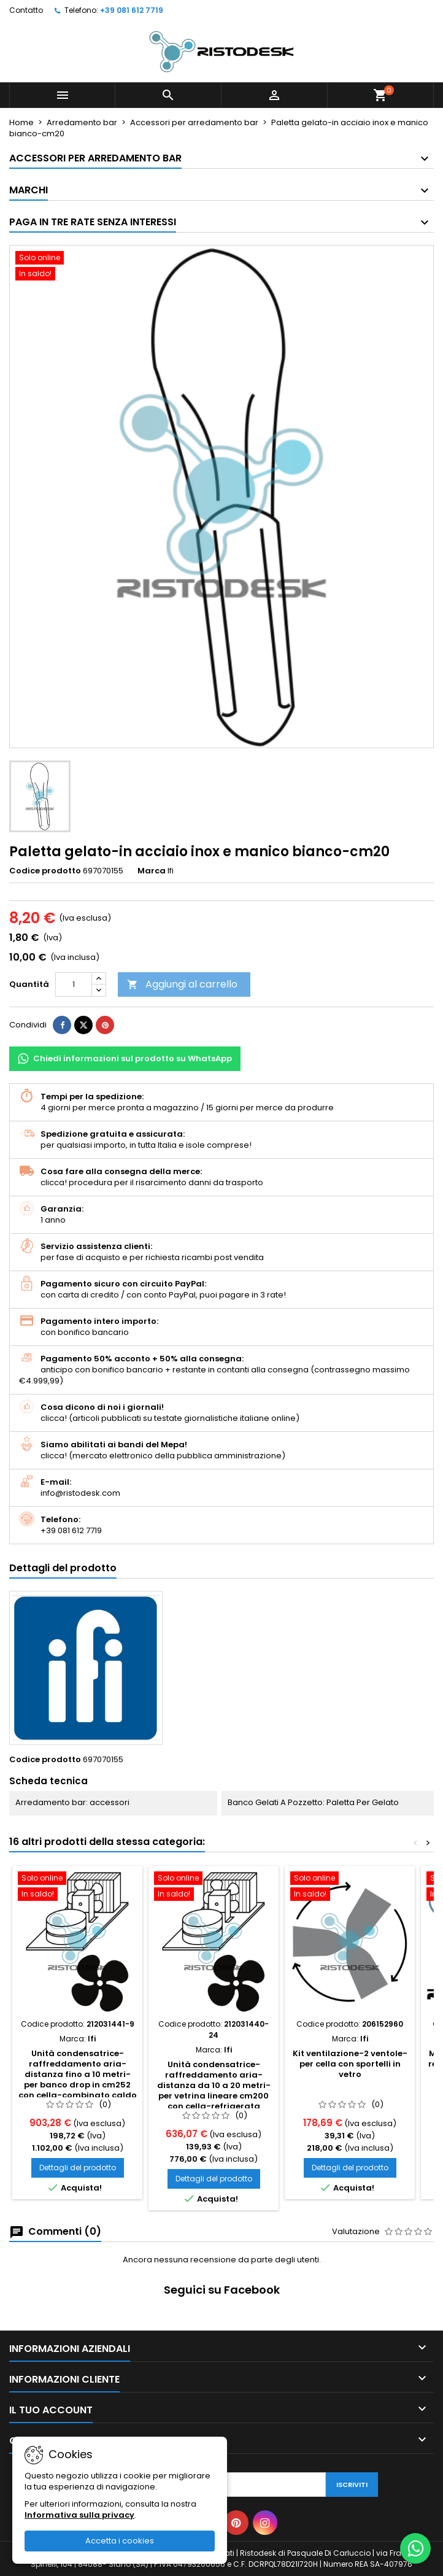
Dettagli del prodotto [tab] (63, 1568)
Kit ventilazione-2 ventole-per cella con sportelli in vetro (350, 2064)
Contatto (26, 10)
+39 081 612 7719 (131, 10)
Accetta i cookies (119, 2541)
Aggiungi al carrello (182, 984)
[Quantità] (73, 984)
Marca (151, 870)
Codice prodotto (45, 870)
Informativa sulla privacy (79, 2515)
